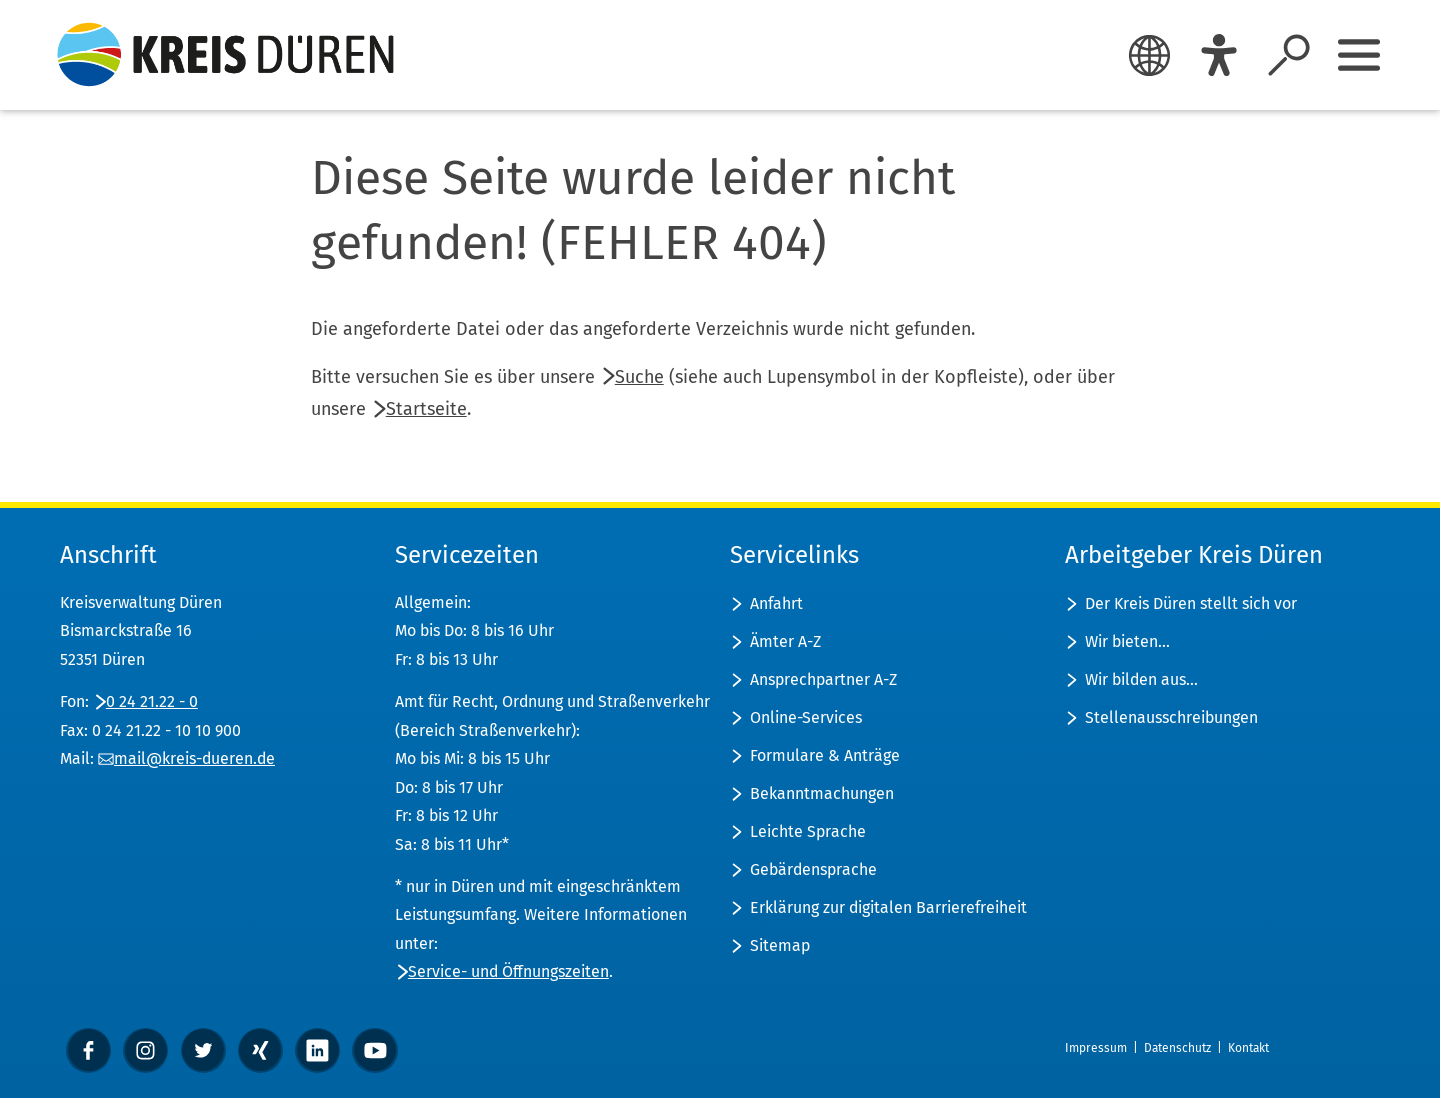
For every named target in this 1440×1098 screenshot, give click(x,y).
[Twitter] (203, 1050)
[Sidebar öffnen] (1359, 55)
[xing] (260, 1050)
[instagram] (145, 1050)
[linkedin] (317, 1050)
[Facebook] (88, 1050)
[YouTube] (374, 1050)
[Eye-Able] (1219, 55)
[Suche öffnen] (1289, 55)
